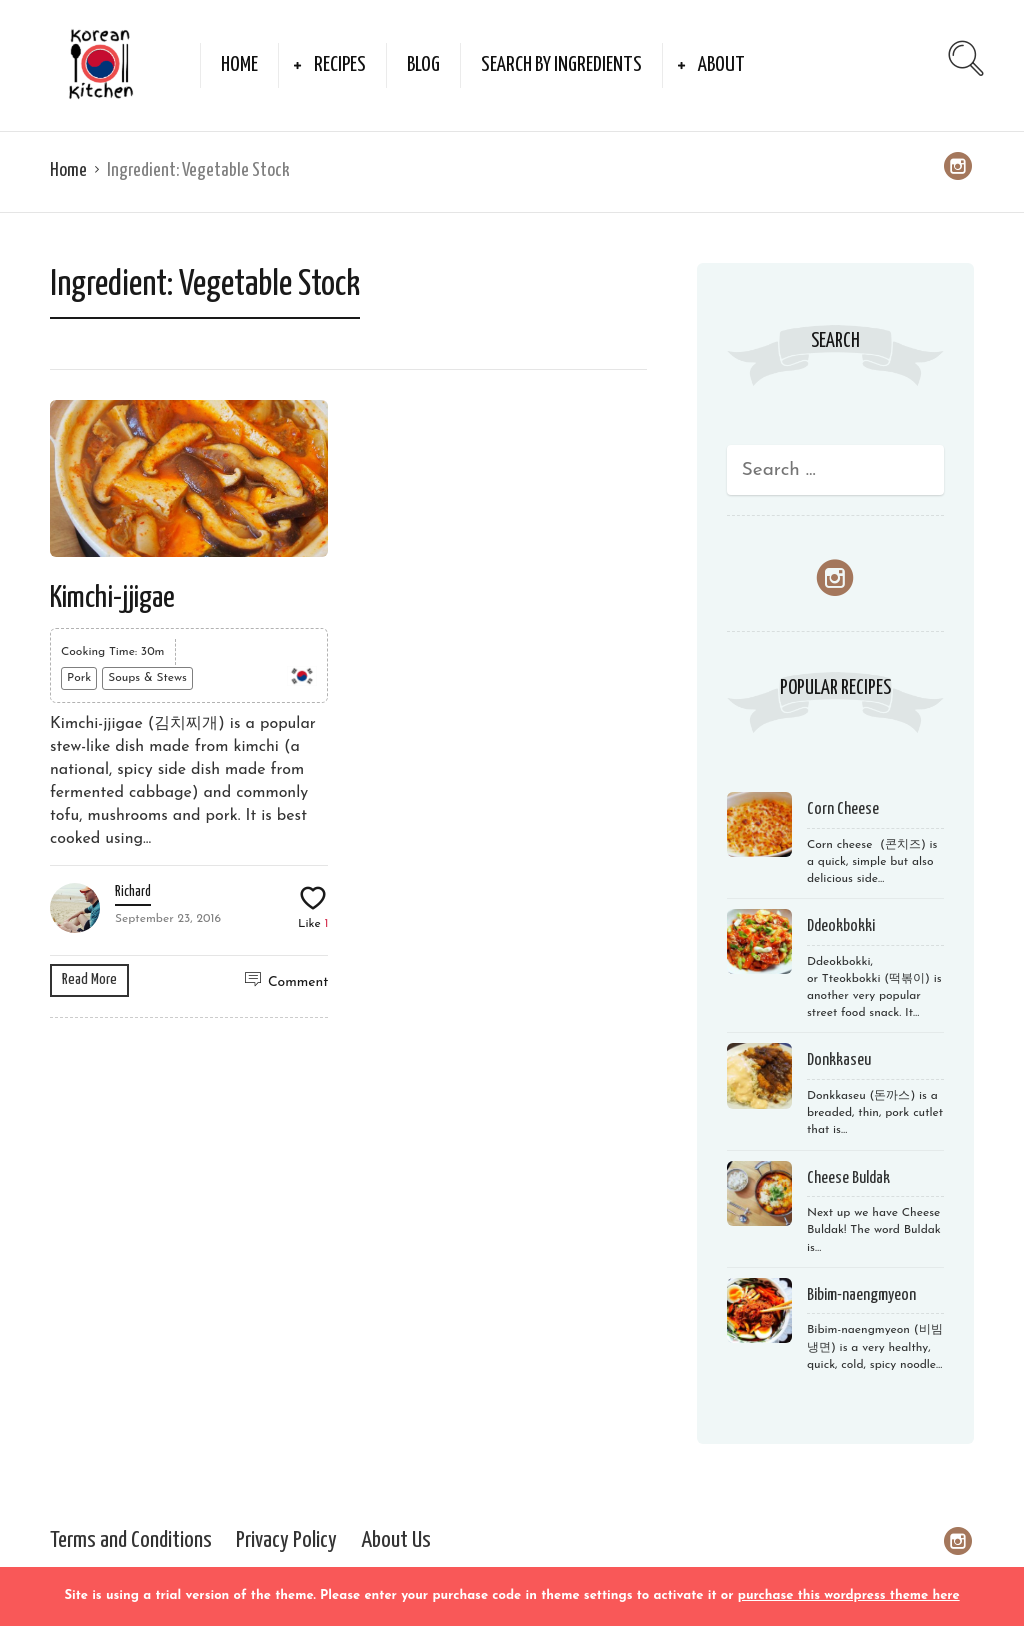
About (721, 65)
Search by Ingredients (561, 65)
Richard (133, 892)
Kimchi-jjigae (112, 598)
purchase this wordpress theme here (849, 1595)
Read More (89, 979)
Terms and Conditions (131, 1540)
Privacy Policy (286, 1540)
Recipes (340, 65)
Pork (79, 678)
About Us (396, 1540)
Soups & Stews (147, 678)
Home (239, 65)
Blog (423, 65)
